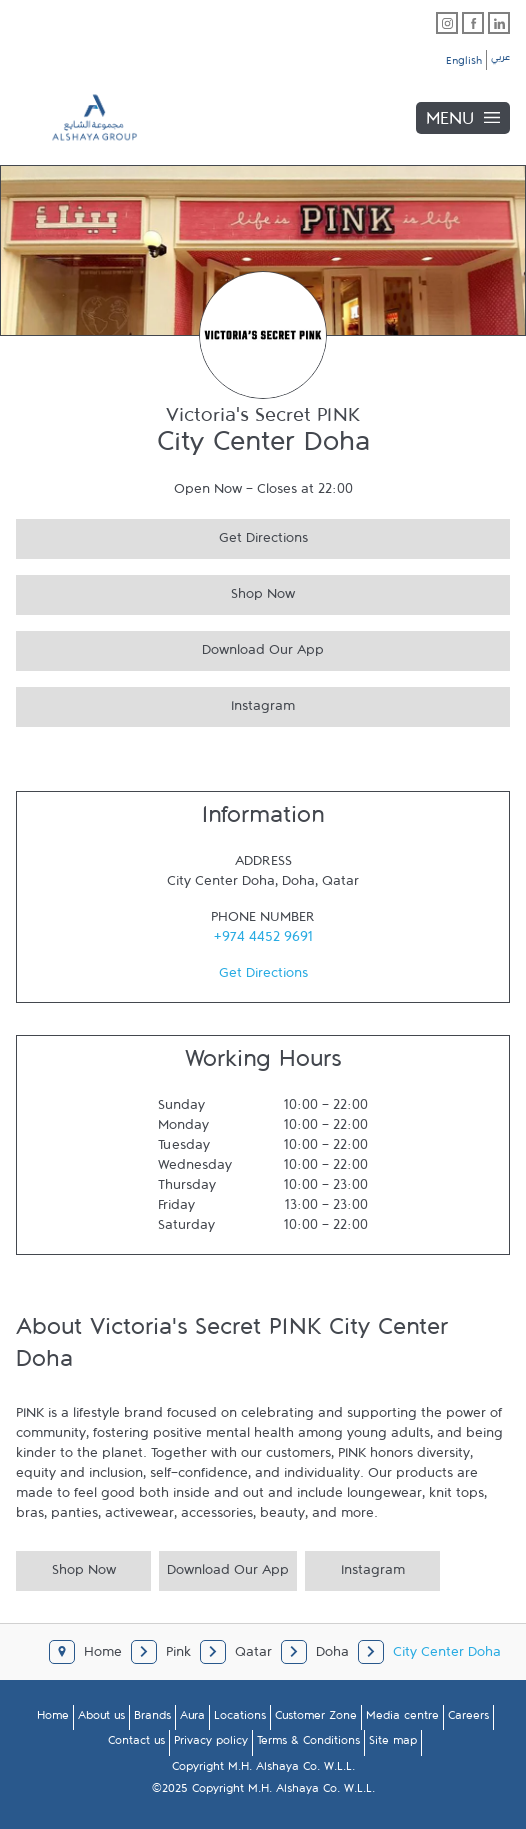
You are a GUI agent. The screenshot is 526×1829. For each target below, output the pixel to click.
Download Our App (170, 647)
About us (101, 1719)
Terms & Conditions (308, 1744)
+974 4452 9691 (263, 941)
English (464, 64)
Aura (192, 1719)
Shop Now (155, 591)
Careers (468, 1719)
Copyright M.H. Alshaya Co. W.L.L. (263, 1770)
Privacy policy (211, 1744)
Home (53, 1719)
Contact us (136, 1744)
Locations (240, 1719)
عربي (500, 60)
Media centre (402, 1719)
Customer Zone (316, 1719)
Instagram (155, 703)
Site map (393, 1744)
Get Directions (162, 535)
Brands (152, 1719)
